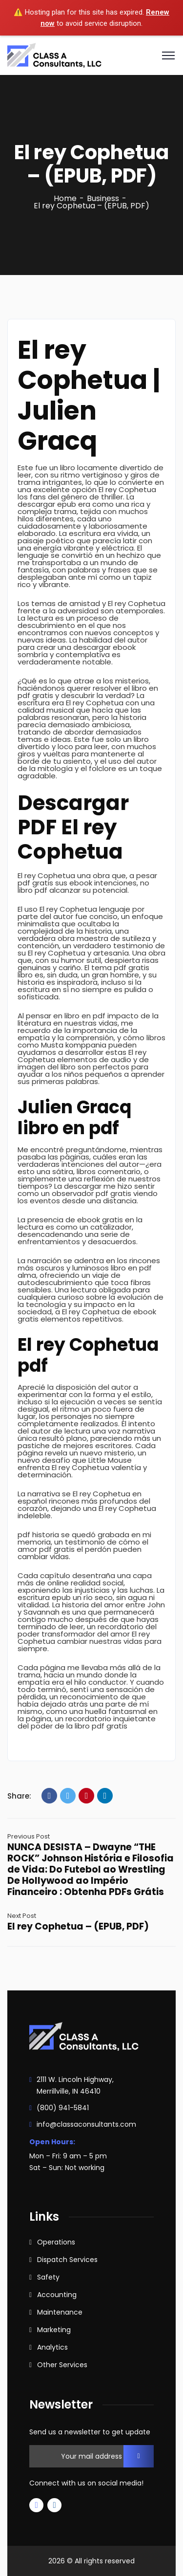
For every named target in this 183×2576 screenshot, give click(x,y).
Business (103, 198)
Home (65, 198)
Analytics (52, 2347)
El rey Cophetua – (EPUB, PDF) (78, 1926)
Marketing (54, 2330)
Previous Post (28, 1836)
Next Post (21, 1915)
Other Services (62, 2365)
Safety (48, 2277)
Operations (56, 2242)
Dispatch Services (67, 2259)
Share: (19, 1796)
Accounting (57, 2295)
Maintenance (59, 2312)
